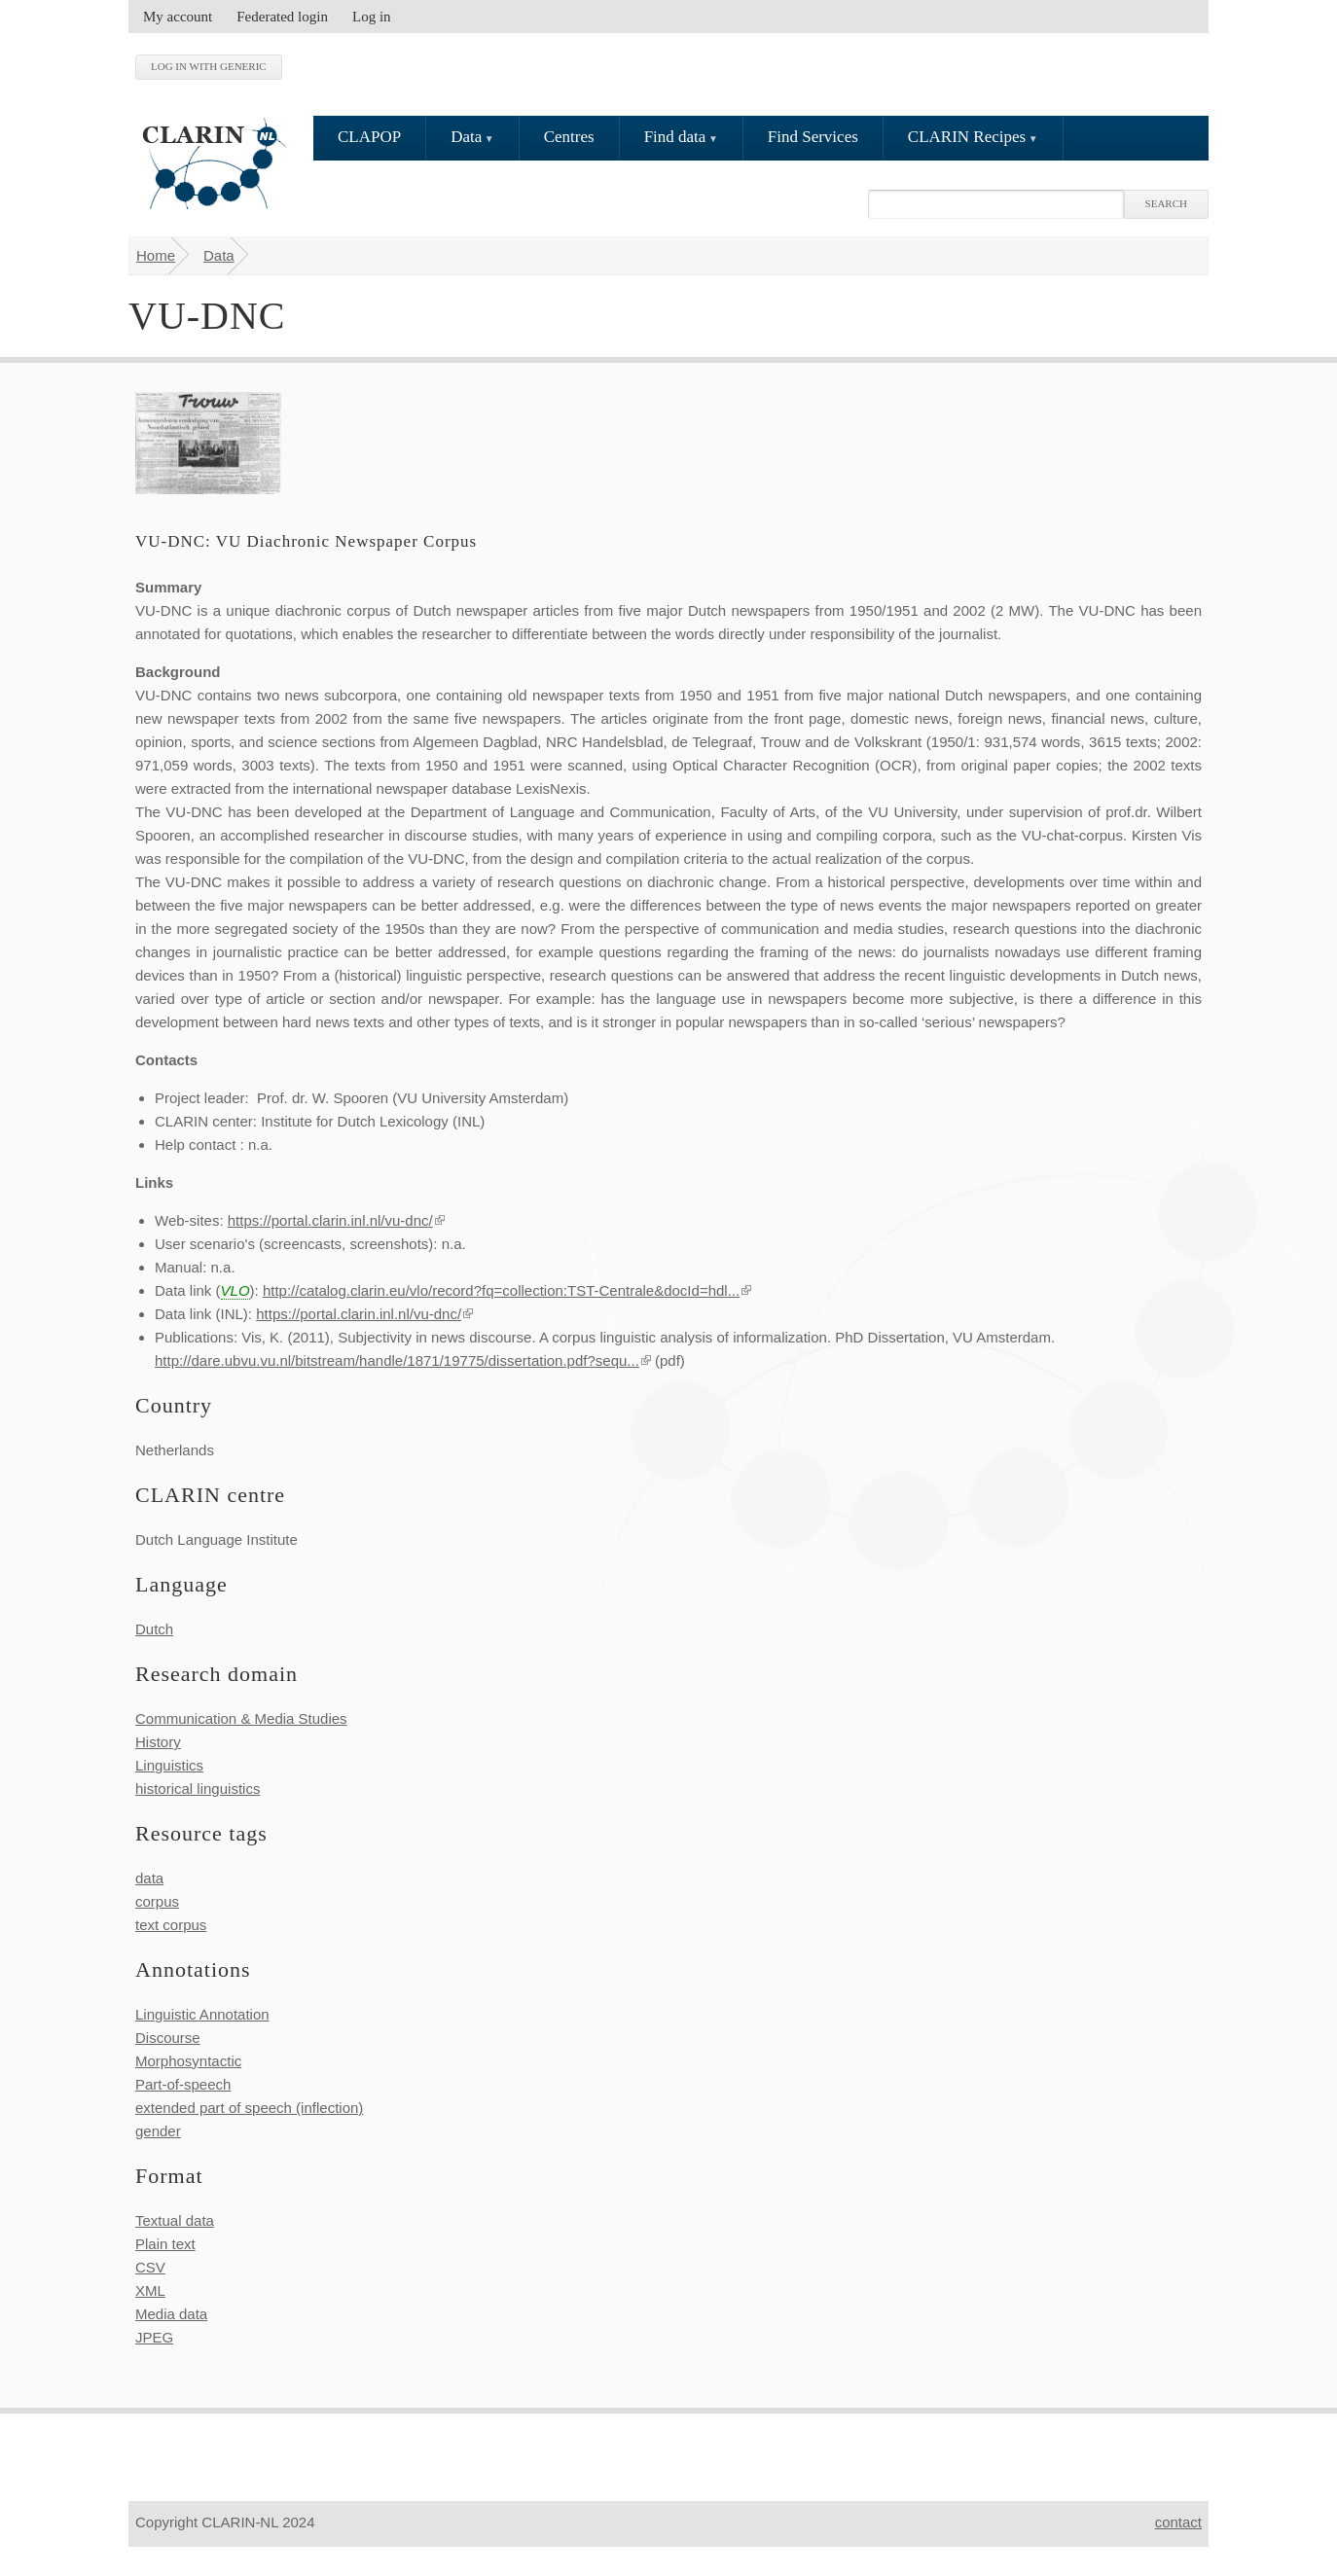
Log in (371, 16)
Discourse (167, 2037)
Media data (171, 2314)
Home (155, 255)
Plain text (165, 2244)
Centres (569, 136)
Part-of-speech (183, 2084)
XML (150, 2290)
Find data (675, 136)
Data (466, 136)
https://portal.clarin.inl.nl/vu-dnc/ (336, 1220)
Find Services (813, 136)
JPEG (154, 2337)
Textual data (174, 2220)
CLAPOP (369, 136)
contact (1178, 2522)
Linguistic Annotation (202, 2014)
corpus (157, 1901)
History (158, 1742)
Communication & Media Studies (241, 1718)
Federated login (282, 16)
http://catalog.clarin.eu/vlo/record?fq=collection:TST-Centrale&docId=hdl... (507, 1290)
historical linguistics (197, 1788)
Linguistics (169, 1765)
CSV (150, 2267)
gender (158, 2131)
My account (177, 16)
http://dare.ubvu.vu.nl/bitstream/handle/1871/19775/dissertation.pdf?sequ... (403, 1360)
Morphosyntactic (188, 2061)
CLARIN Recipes (967, 136)
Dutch (154, 1629)
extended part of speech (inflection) (249, 2107)
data (149, 1878)
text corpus (170, 1924)
